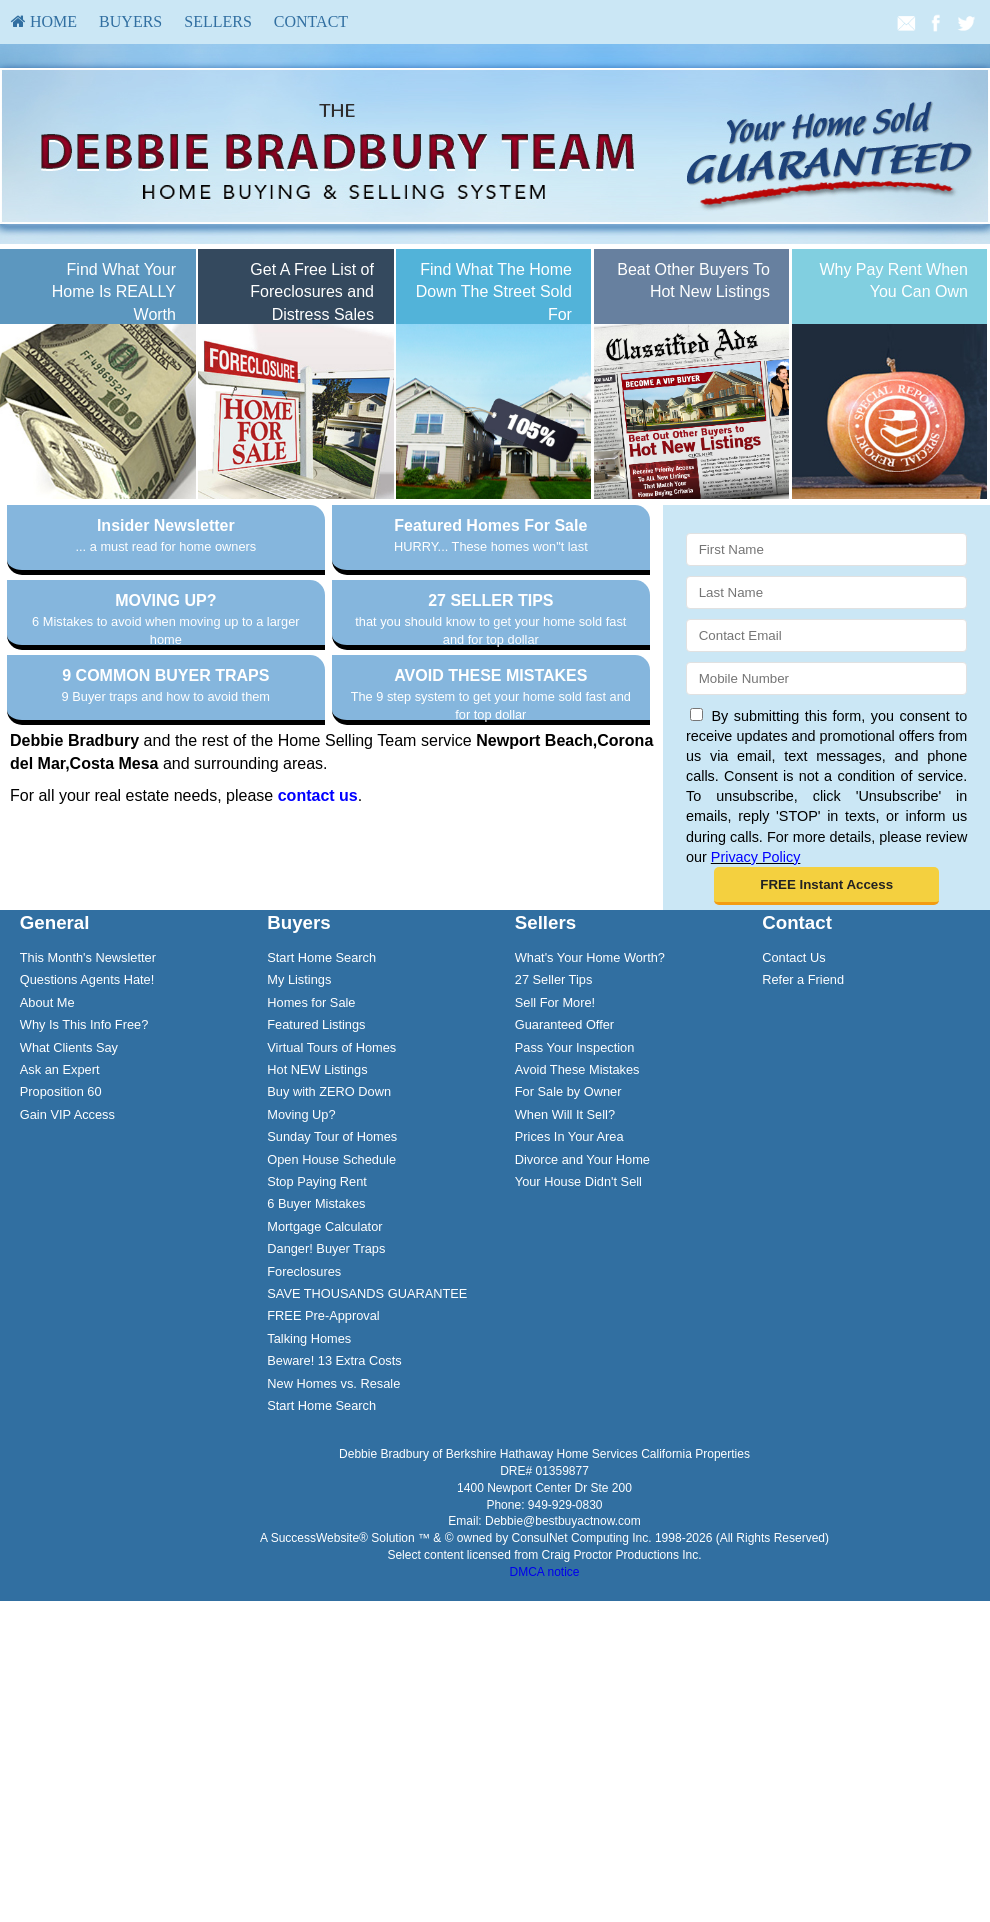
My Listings (299, 1122)
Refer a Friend (803, 1122)
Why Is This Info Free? (84, 1167)
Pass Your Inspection (575, 1189)
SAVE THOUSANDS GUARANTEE (367, 1436)
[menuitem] (44, 22)
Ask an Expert (60, 1212)
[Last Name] (826, 592)
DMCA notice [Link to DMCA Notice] (544, 1715)
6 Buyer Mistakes (316, 1346)
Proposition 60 (61, 1234)
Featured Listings (316, 1167)
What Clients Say (69, 1189)
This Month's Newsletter (88, 1100)
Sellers (218, 21)
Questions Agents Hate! (87, 1122)
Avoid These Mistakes (577, 1212)
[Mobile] (826, 678)
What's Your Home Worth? (590, 1100)
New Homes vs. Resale (333, 1525)
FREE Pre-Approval (323, 1458)
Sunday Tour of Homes (332, 1279)
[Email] (826, 635)
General (55, 1065)
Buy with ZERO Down (329, 1234)
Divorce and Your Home (582, 1301)
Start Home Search (321, 1100)
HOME (44, 21)
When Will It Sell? (565, 1257)
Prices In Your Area (569, 1279)
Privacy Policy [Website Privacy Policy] (756, 857)
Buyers (130, 21)
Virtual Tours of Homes (331, 1189)
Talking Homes (309, 1480)
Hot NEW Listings (317, 1212)
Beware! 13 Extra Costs (334, 1503)
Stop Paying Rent (317, 1324)
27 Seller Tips (554, 1122)
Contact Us (793, 1100)
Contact (311, 21)
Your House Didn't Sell (578, 1324)
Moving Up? (301, 1257)
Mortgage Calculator (324, 1368)
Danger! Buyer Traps (326, 1391)
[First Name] (826, 549)
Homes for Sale (311, 1145)
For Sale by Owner (568, 1234)
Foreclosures (304, 1413)
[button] (826, 886)
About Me (47, 1145)
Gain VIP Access (67, 1257)
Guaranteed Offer (564, 1167)
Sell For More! (555, 1145)
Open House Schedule (331, 1301)
